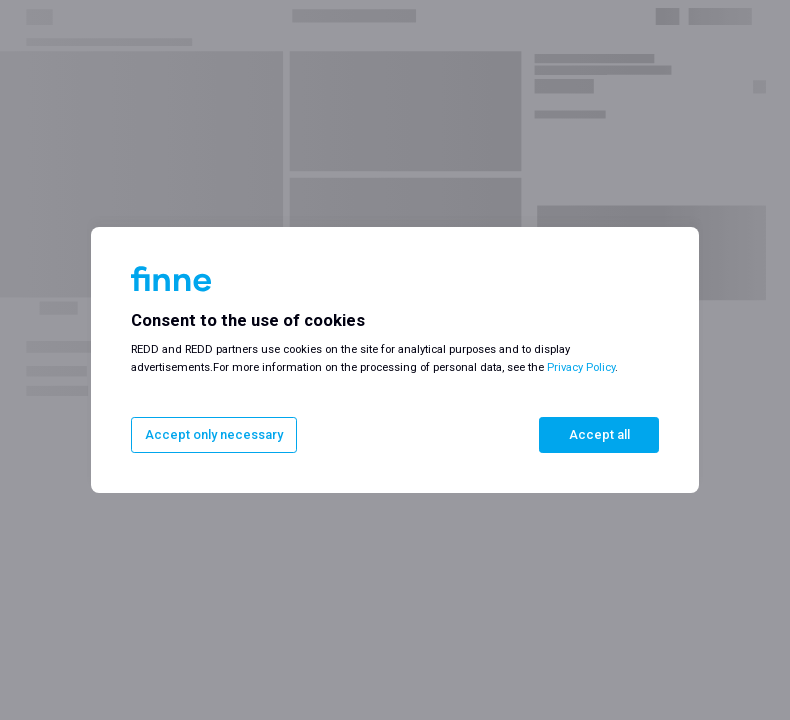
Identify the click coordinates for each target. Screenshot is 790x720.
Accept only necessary (214, 434)
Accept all (599, 434)
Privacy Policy (581, 367)
